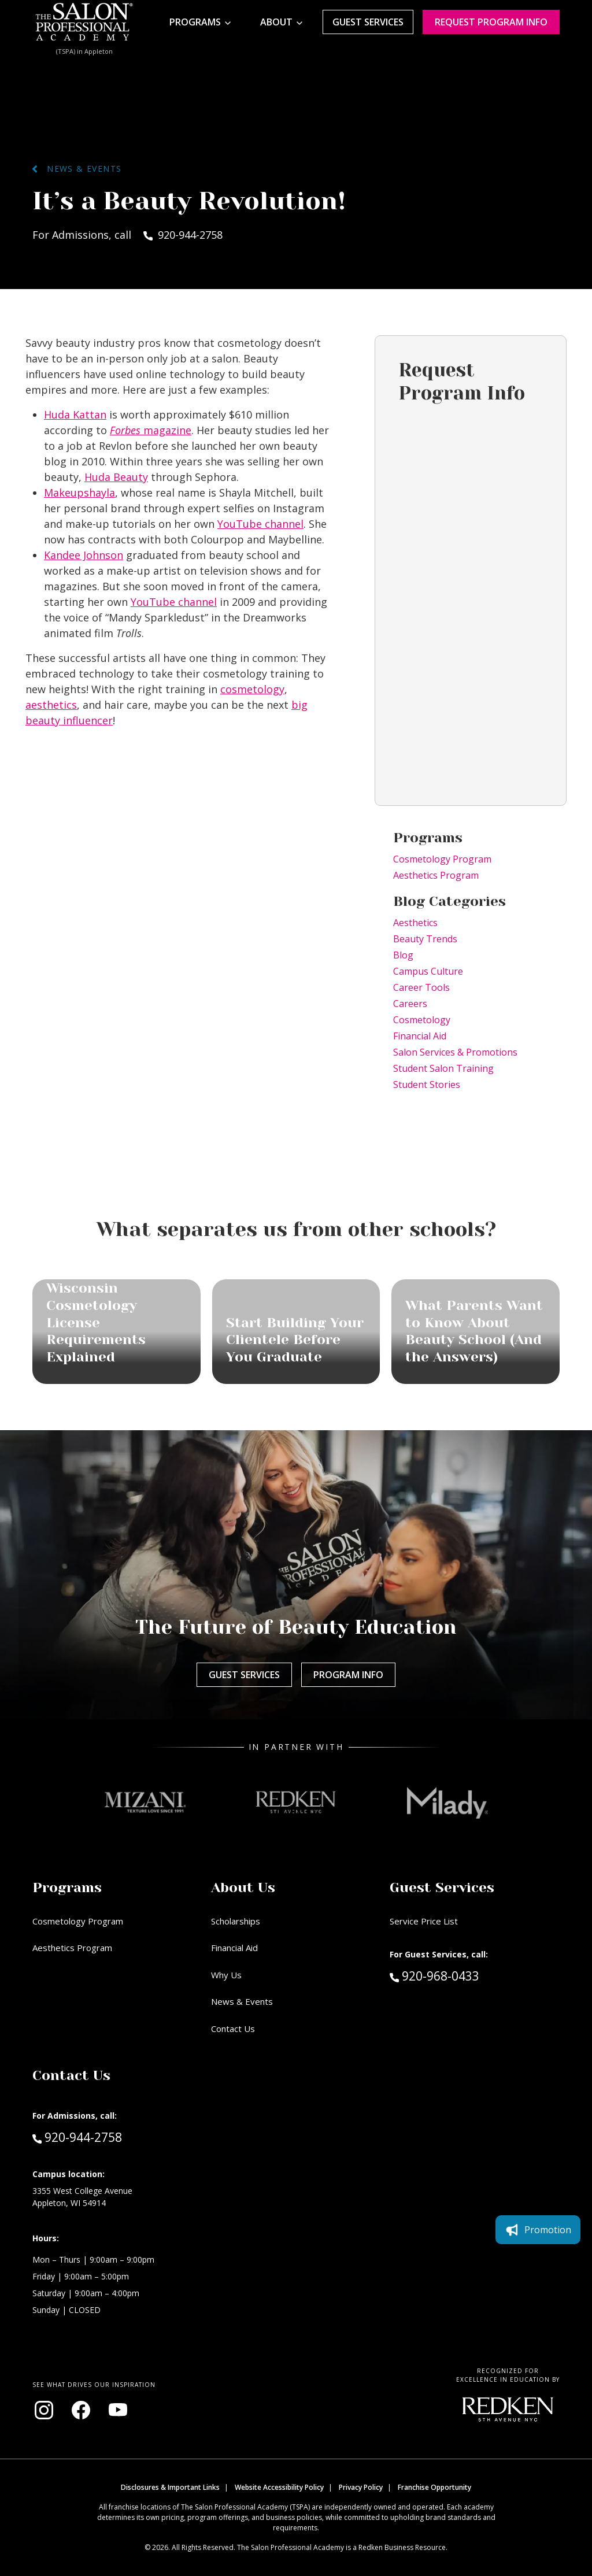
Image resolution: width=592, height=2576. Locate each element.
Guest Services (368, 22)
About (276, 22)
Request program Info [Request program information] (491, 22)
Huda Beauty (116, 477)
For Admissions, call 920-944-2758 (127, 235)
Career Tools (421, 987)
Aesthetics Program (436, 875)
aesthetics (51, 705)
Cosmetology (421, 1019)
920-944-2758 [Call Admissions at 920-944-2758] (77, 2136)
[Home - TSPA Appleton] (84, 22)
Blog (403, 955)
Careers (410, 1003)
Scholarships (235, 1921)
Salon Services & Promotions (455, 1052)
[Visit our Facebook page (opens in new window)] (80, 2410)
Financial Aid (419, 1036)
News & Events (76, 168)
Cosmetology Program (442, 859)
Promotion (538, 2229)
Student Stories (426, 1084)
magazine (150, 430)
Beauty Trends (425, 938)
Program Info (348, 1674)
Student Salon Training (443, 1068)
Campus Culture (428, 971)
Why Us (226, 1975)
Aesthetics (415, 922)
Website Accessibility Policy (279, 2487)
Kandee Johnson (83, 555)
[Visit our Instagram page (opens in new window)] (44, 2410)
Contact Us (233, 2028)
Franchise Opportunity (434, 2487)
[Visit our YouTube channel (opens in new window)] (118, 2410)
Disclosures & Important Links (170, 2487)
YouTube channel (260, 524)
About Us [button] (243, 1887)
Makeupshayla (79, 492)
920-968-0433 (459, 1975)
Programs (195, 22)
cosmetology (252, 689)
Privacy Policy (361, 2487)
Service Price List (424, 1921)
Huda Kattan (75, 414)
